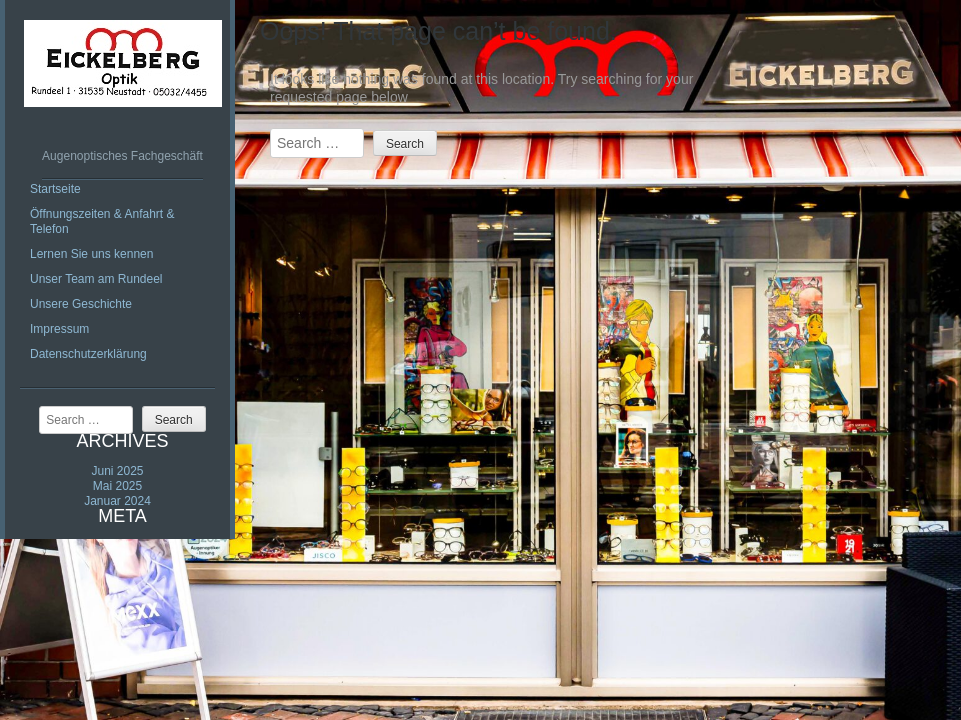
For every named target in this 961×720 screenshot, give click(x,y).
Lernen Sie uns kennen (91, 254)
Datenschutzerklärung (88, 354)
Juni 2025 (117, 471)
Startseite (55, 189)
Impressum (59, 329)
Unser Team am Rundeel (96, 279)
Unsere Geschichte (81, 304)
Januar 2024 (117, 501)
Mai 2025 (117, 486)
